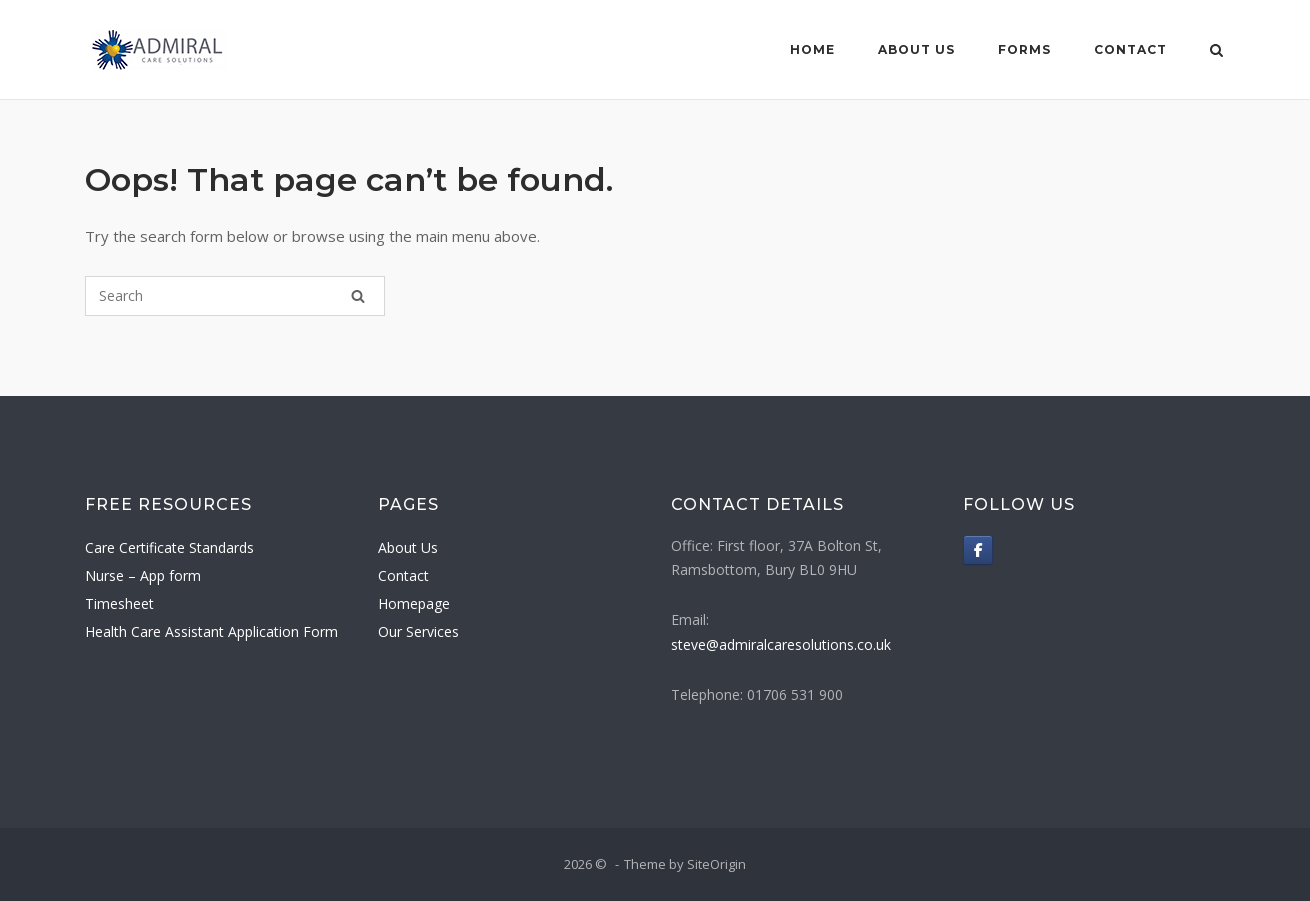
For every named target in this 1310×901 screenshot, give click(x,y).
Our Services (418, 631)
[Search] (358, 296)
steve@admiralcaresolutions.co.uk (781, 644)
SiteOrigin (716, 864)
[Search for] (235, 296)
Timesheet (119, 603)
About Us (916, 49)
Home (812, 49)
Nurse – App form (143, 575)
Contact (1130, 49)
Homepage (414, 603)
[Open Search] (1216, 52)
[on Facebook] (978, 550)
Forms (1024, 49)
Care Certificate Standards (169, 547)
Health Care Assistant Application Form (211, 631)
